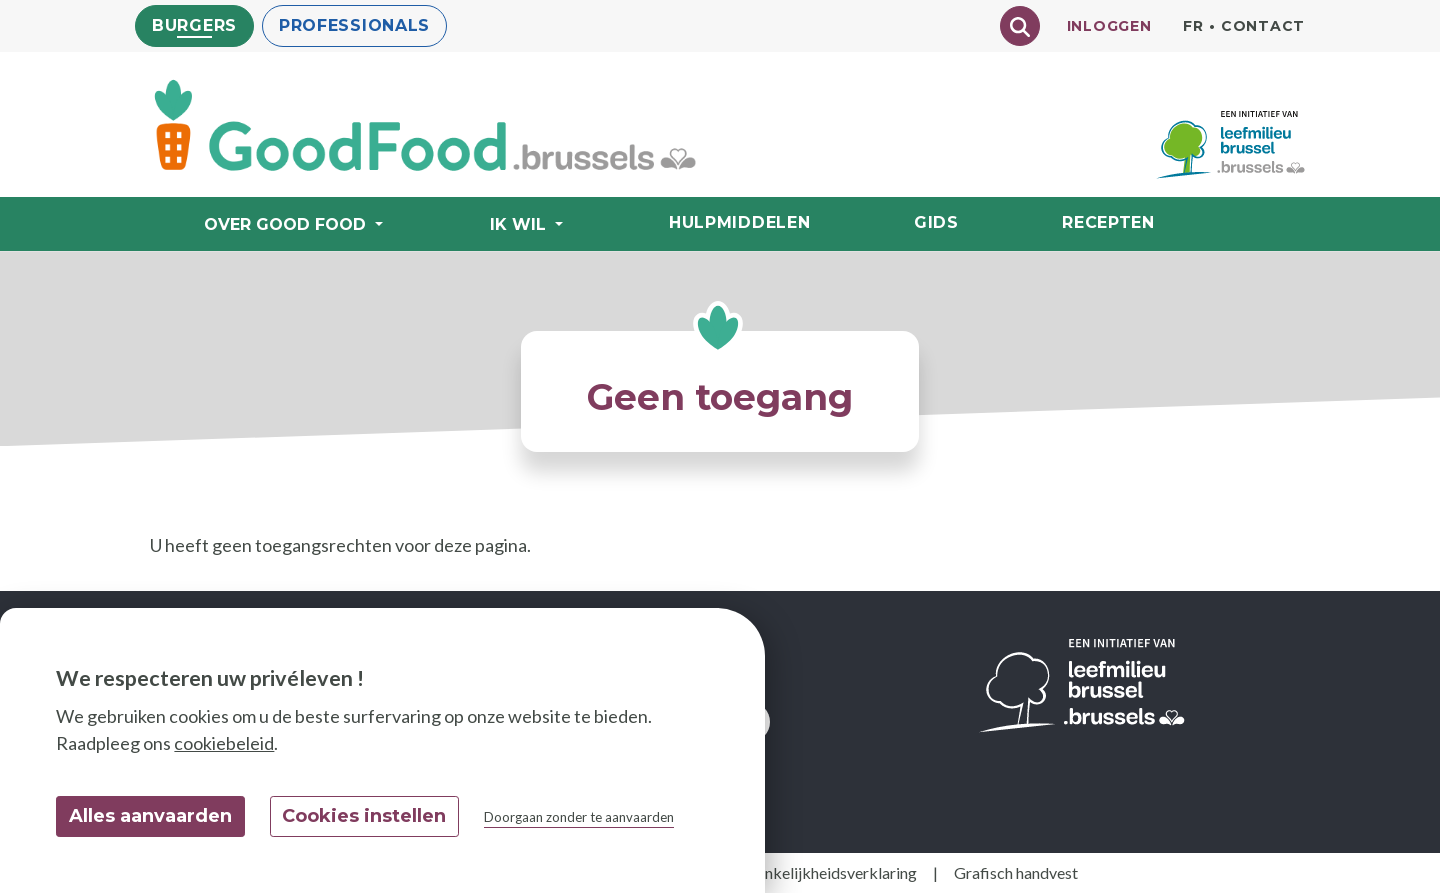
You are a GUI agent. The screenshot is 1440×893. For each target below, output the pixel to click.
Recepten (1108, 222)
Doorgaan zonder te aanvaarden (579, 817)
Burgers (194, 25)
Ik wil (520, 224)
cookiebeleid (224, 743)
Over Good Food (287, 224)
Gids (936, 222)
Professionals (354, 25)
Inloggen (1109, 26)
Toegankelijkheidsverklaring (819, 872)
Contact (1263, 26)
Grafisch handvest (1016, 872)
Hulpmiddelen (739, 222)
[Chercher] (1020, 26)
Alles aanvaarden (150, 816)
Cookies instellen (364, 816)
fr (1193, 26)
